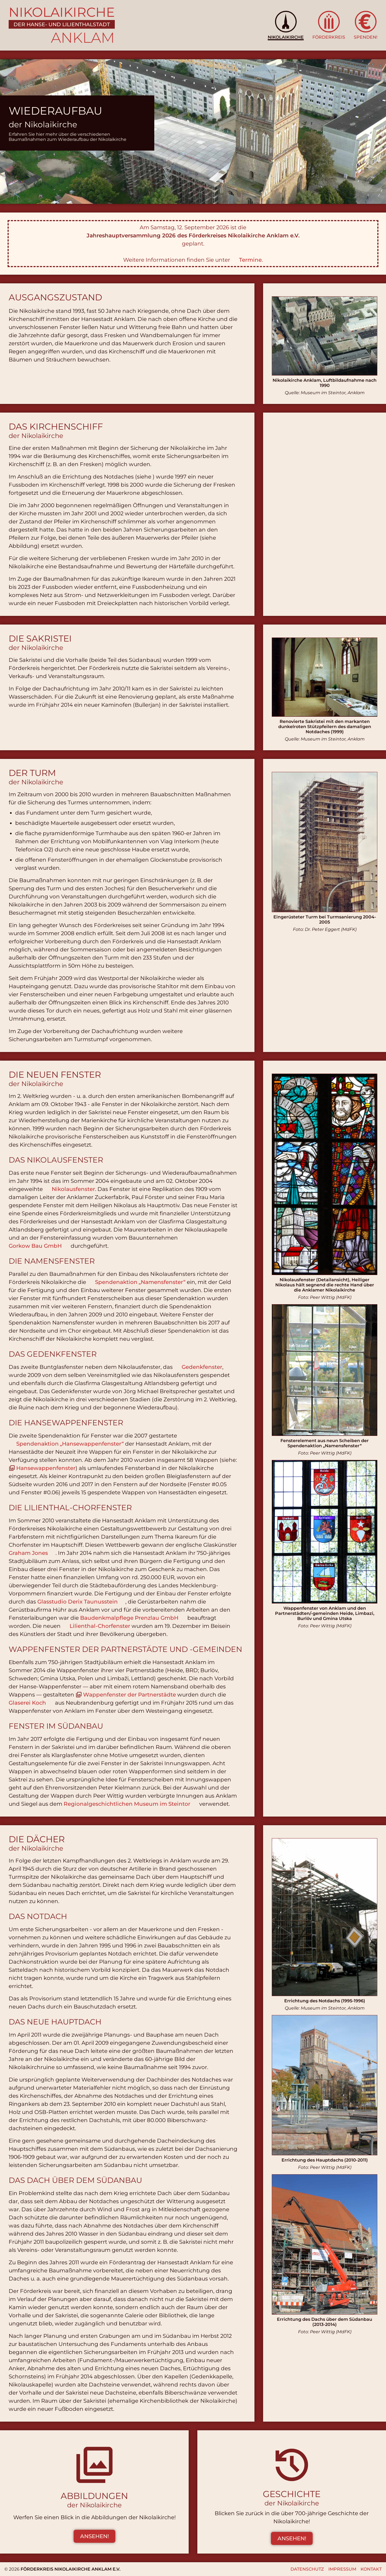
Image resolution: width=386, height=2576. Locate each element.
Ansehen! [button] (94, 2536)
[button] (286, 25)
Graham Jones (28, 1553)
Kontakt (371, 2569)
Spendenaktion (140, 1282)
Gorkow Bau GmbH (35, 1246)
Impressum (342, 2569)
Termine (250, 260)
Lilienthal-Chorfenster (100, 1626)
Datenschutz (307, 2569)
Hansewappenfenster (46, 1468)
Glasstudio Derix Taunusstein (77, 1601)
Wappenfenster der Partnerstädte (129, 1694)
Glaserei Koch (27, 1702)
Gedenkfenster (202, 1367)
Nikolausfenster (73, 1189)
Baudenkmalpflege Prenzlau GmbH (129, 1618)
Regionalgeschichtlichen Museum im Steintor (127, 1804)
